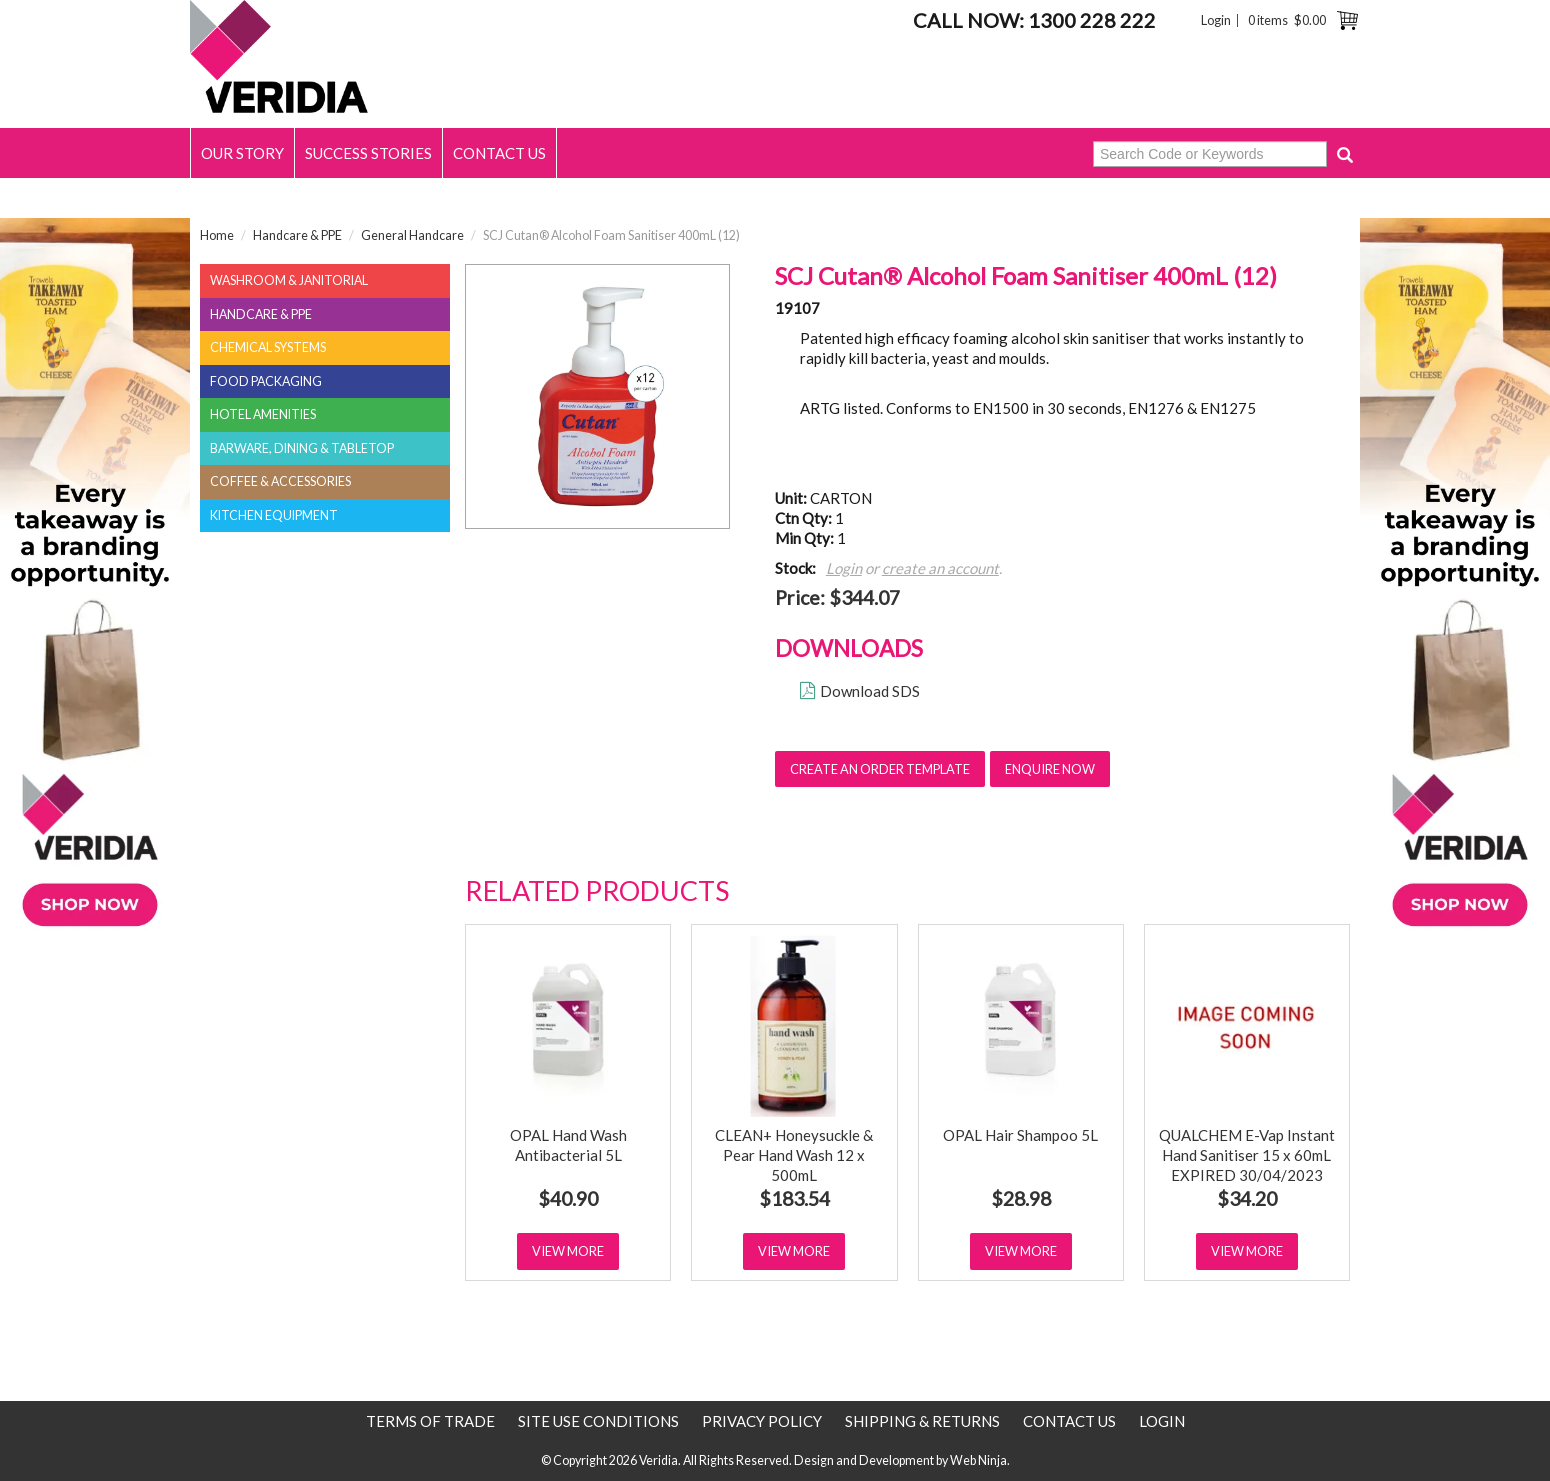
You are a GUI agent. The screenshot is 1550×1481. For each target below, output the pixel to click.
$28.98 (1021, 1198)
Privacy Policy (762, 1421)
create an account (940, 568)
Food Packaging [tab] (266, 381)
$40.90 (568, 1198)
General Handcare (412, 235)
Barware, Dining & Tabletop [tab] (302, 448)
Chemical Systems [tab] (268, 347)
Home (217, 235)
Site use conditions (598, 1421)
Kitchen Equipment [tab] (274, 515)
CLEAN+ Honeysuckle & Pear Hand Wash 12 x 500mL (794, 1155)
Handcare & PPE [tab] (261, 314)
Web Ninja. (980, 1460)
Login (1216, 20)
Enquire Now (1050, 769)
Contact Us (499, 153)
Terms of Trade (430, 1421)
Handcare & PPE (297, 235)
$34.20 (1247, 1198)
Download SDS (870, 691)
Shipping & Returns (922, 1421)
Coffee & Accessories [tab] (280, 481)
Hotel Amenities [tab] (263, 414)
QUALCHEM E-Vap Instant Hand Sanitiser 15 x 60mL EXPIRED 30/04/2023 (1247, 1155)
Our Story (242, 153)
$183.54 (794, 1198)
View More (568, 1251)
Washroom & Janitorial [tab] (289, 280)
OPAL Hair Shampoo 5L (1020, 1135)
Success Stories (368, 153)
